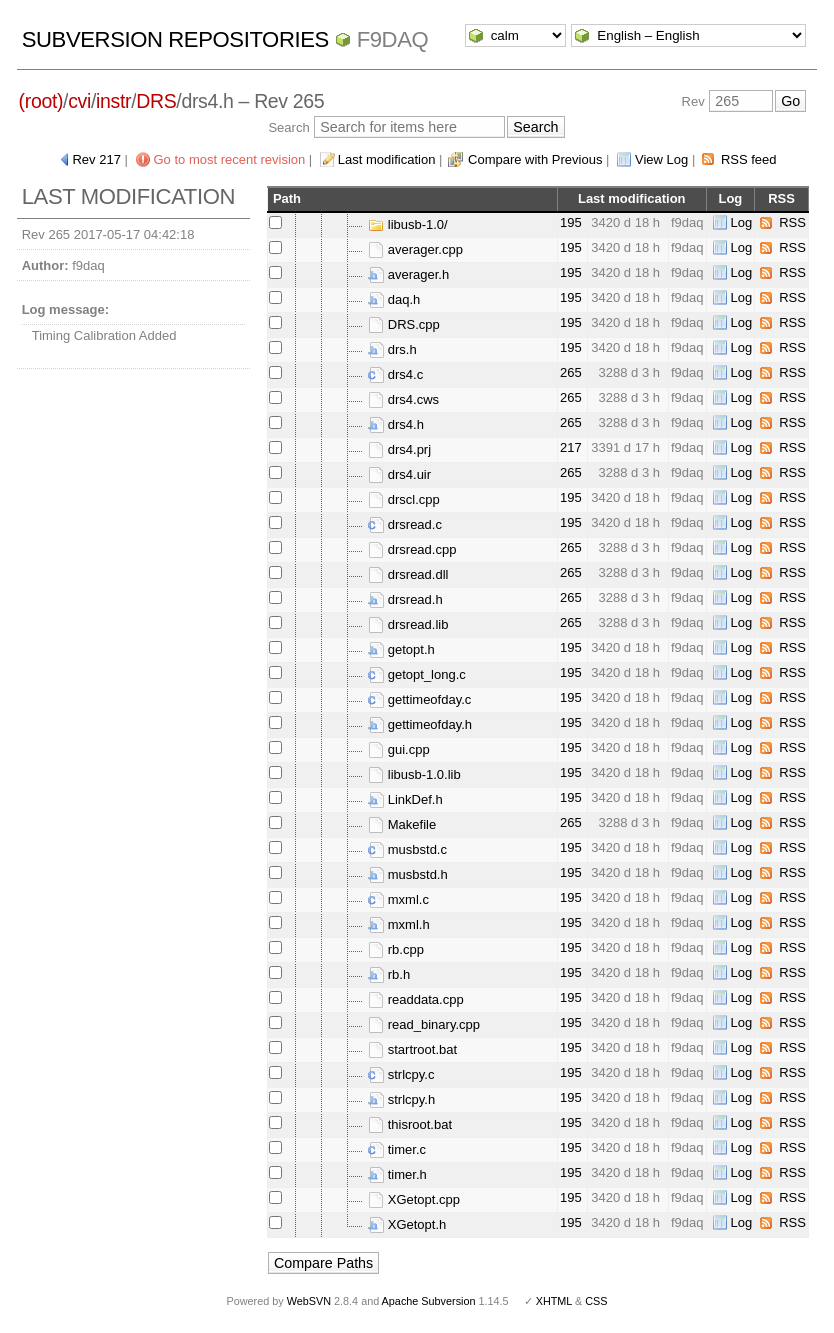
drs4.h (396, 424)
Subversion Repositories (175, 39)
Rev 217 (96, 159)
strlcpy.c (401, 1074)
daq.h (394, 299)
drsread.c (405, 524)
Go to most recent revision (230, 159)
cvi (79, 101)
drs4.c (395, 374)
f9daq (393, 39)
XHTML (554, 1301)
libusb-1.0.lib (414, 774)
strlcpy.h (401, 1099)
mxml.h (399, 924)
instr (113, 101)
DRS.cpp (404, 324)
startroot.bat (412, 1049)
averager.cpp (415, 249)
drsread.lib (408, 624)
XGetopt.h (407, 1224)
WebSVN (309, 1301)
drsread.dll (408, 574)
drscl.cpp (404, 499)
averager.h (408, 274)
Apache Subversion (429, 1301)
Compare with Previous (535, 159)
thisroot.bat (410, 1124)
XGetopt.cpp (414, 1199)
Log (742, 222)
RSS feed (749, 159)
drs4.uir (399, 474)
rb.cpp (396, 949)
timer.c (397, 1149)
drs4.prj (399, 449)
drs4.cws (403, 399)
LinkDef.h (405, 799)
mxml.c (398, 899)
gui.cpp (399, 749)
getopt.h (401, 649)
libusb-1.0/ (408, 224)
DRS (156, 101)
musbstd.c (407, 849)
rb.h (389, 974)
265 (571, 372)
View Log (661, 159)
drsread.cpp (412, 549)
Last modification (387, 159)
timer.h (397, 1174)
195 (571, 222)
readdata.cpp (416, 999)
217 (571, 447)
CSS (596, 1301)
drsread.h (405, 599)
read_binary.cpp (424, 1024)
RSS (792, 222)
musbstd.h (408, 874)
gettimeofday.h (420, 724)
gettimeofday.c (419, 699)
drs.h (392, 349)
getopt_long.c (417, 674)
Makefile (402, 824)
